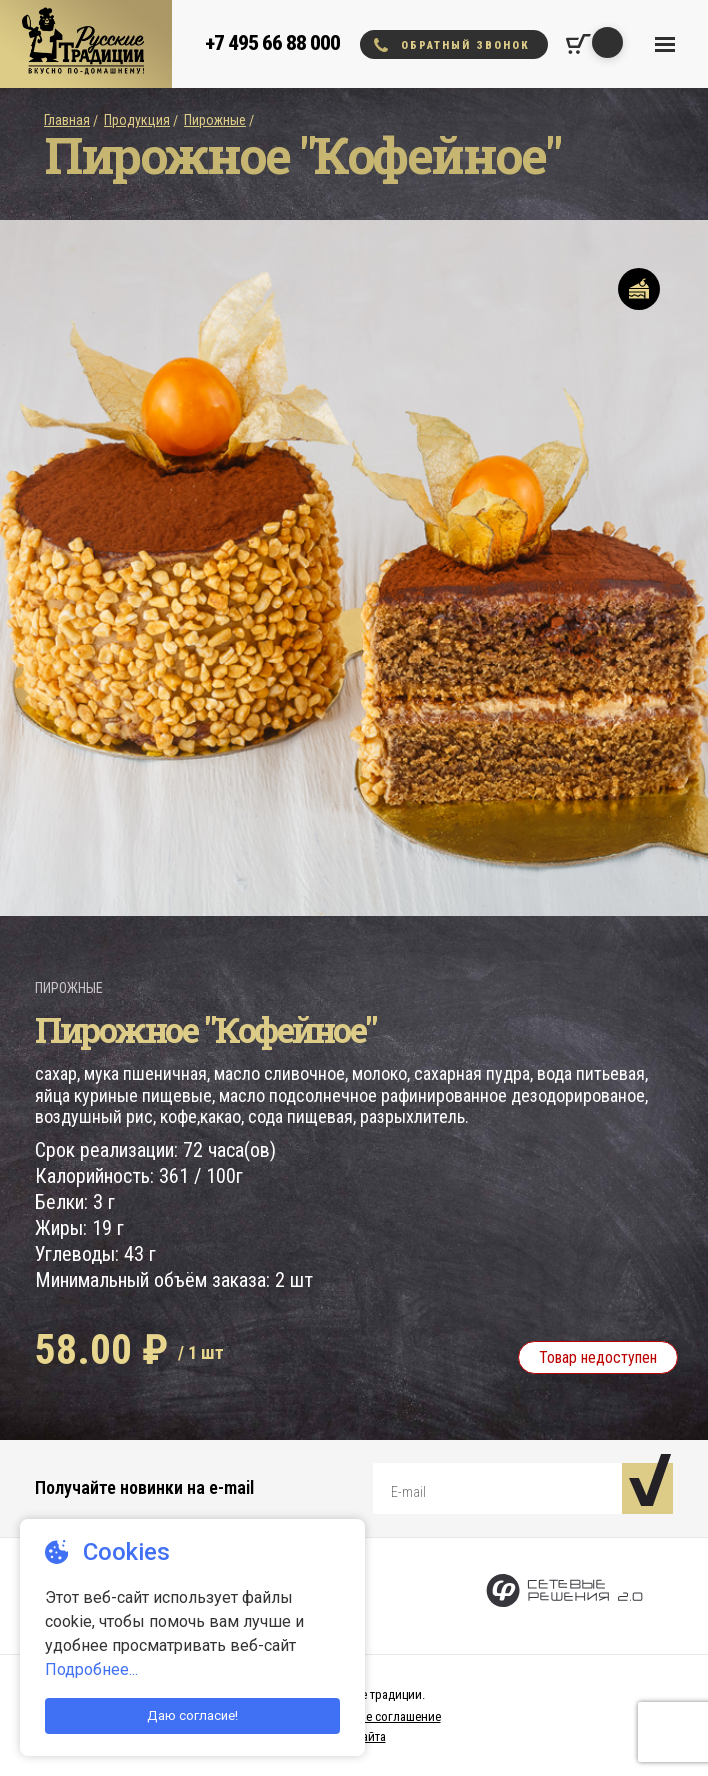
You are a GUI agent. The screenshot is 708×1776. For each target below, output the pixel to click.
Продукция (137, 120)
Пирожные (215, 120)
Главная (67, 120)
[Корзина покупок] (578, 44)
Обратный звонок (452, 45)
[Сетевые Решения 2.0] (564, 1595)
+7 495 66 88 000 (272, 43)
